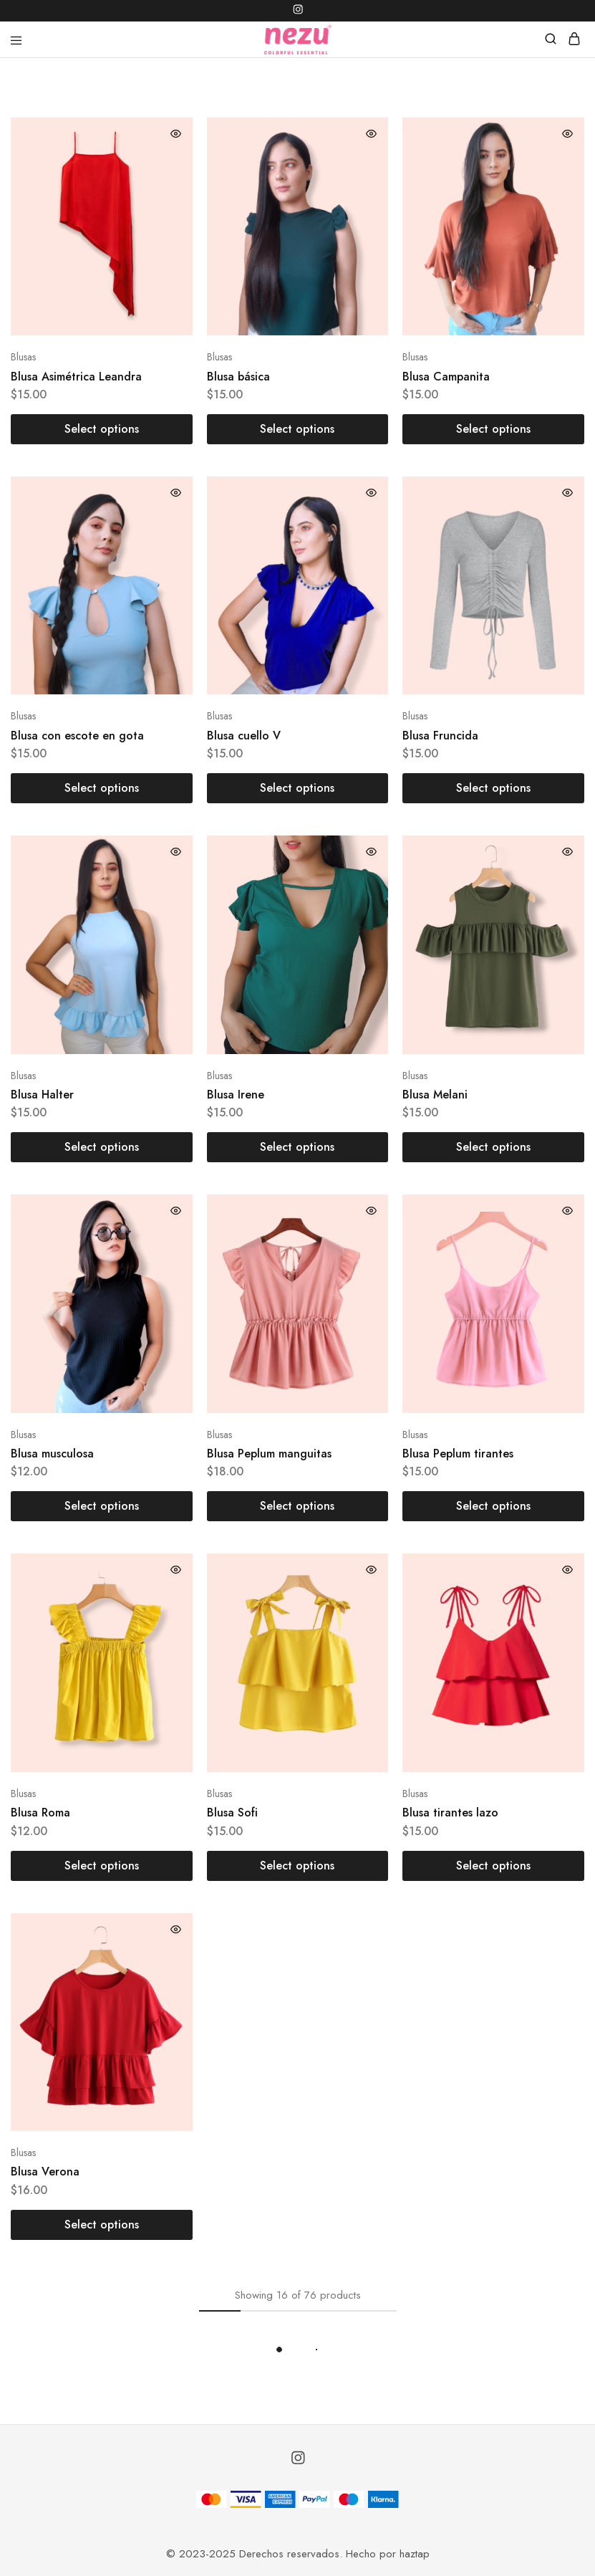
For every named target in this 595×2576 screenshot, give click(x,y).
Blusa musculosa (52, 1453)
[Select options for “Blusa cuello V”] (298, 788)
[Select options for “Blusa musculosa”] (102, 1506)
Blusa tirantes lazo (450, 1812)
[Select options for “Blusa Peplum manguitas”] (298, 1506)
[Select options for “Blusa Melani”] (493, 1147)
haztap (415, 2554)
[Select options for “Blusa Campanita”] (493, 429)
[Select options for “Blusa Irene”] (298, 1147)
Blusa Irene (235, 1094)
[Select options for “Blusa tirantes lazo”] (493, 1866)
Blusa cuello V (244, 735)
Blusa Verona (45, 2171)
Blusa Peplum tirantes (457, 1453)
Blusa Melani (435, 1094)
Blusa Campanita (446, 376)
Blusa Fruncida (440, 735)
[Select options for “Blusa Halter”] (102, 1147)
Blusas (23, 357)
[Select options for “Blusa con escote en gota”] (102, 788)
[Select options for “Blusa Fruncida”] (493, 788)
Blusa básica (238, 376)
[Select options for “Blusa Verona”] (102, 2225)
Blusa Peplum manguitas (269, 1453)
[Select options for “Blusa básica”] (298, 429)
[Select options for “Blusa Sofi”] (298, 1866)
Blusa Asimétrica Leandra (76, 376)
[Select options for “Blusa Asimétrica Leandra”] (102, 429)
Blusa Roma (40, 1812)
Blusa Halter (42, 1094)
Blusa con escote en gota (77, 735)
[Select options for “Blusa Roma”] (102, 1866)
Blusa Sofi (232, 1812)
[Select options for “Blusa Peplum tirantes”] (493, 1506)
